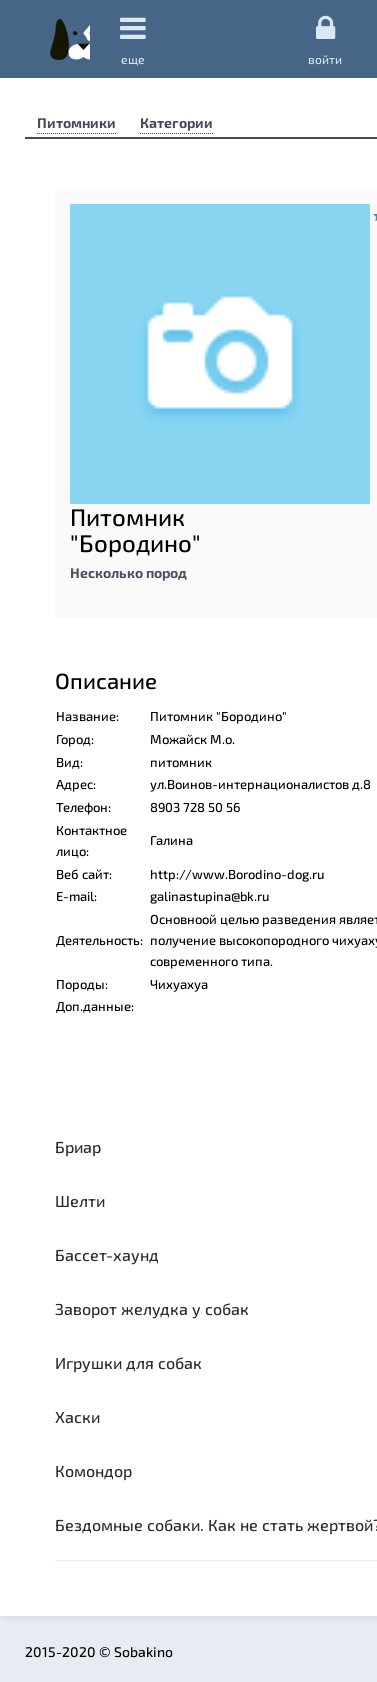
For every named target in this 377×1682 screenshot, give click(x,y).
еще (133, 39)
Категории (176, 122)
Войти (325, 39)
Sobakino (70, 39)
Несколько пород (128, 572)
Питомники (76, 122)
